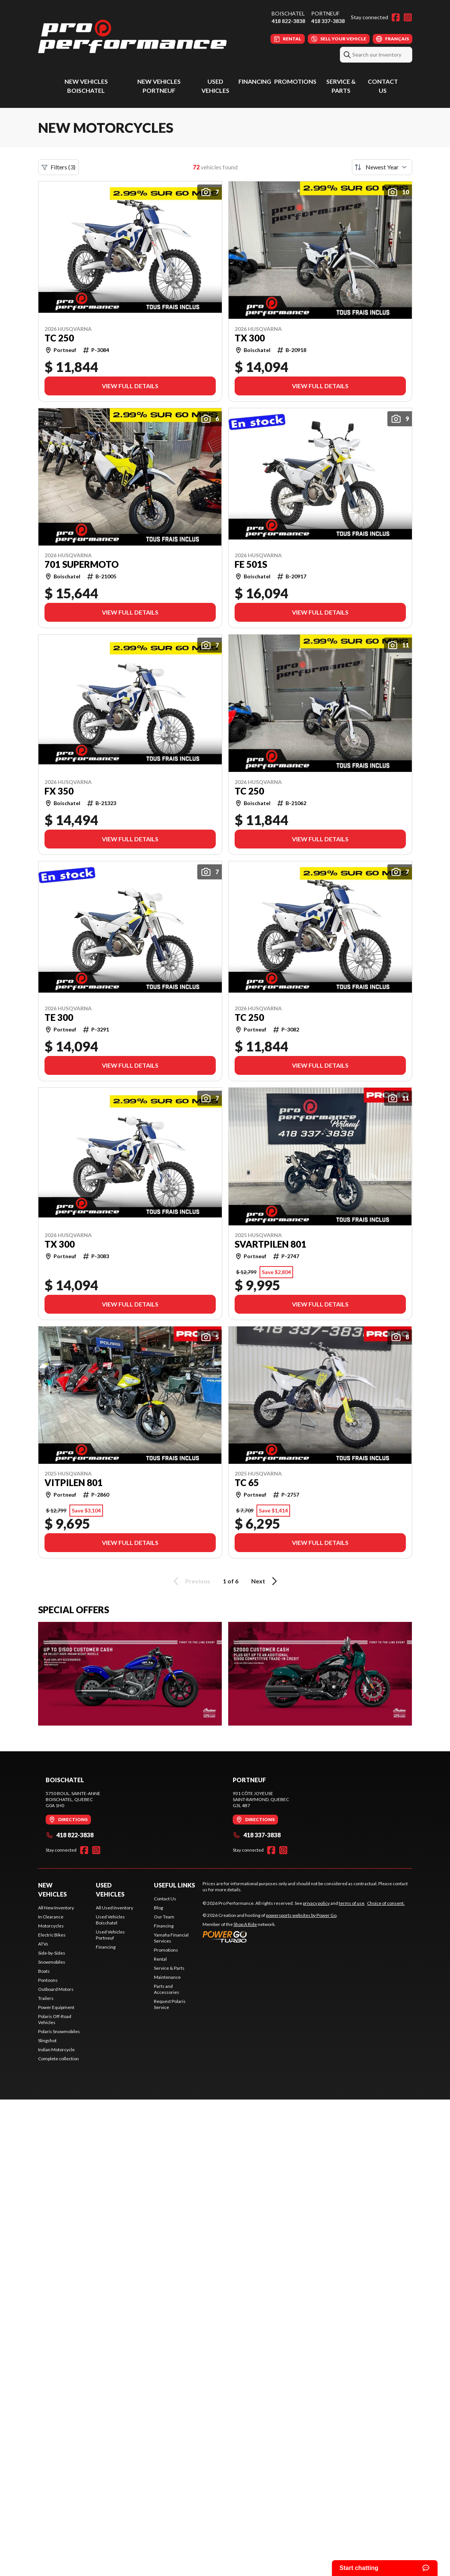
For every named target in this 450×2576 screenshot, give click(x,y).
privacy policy (316, 1903)
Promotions (295, 81)
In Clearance (50, 1917)
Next (265, 1581)
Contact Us (165, 1898)
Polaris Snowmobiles (59, 2031)
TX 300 (250, 338)
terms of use (351, 1903)
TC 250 (59, 338)
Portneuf (325, 13)
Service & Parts (169, 1968)
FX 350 (59, 791)
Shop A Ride (245, 1924)
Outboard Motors (56, 1989)
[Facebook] (395, 17)
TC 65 (247, 1482)
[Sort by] (382, 167)
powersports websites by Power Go (301, 1915)
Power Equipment (56, 2007)
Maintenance (167, 1977)
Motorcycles (51, 1926)
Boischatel (288, 13)
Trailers (46, 1998)
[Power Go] (270, 1936)
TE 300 (59, 1017)
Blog (158, 1907)
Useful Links (174, 1885)
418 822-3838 (288, 21)
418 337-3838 (328, 21)
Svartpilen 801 (270, 1244)
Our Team (164, 1917)
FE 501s (251, 564)
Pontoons (48, 1980)
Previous (190, 1581)
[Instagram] (407, 17)
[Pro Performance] (132, 36)
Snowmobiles (51, 1962)
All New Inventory (56, 1907)
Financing (254, 81)
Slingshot (47, 2040)
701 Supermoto (82, 564)
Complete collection (58, 2058)
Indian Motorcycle (56, 2049)
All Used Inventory (114, 1907)
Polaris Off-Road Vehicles (54, 2019)
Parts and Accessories (166, 1989)
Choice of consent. (386, 1903)
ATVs (43, 1944)
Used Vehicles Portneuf (110, 1935)
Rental (160, 1959)
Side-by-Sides (51, 1953)
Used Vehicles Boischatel (110, 1920)
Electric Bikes (52, 1935)
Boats (44, 1971)
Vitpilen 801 (74, 1482)
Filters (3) (58, 167)
